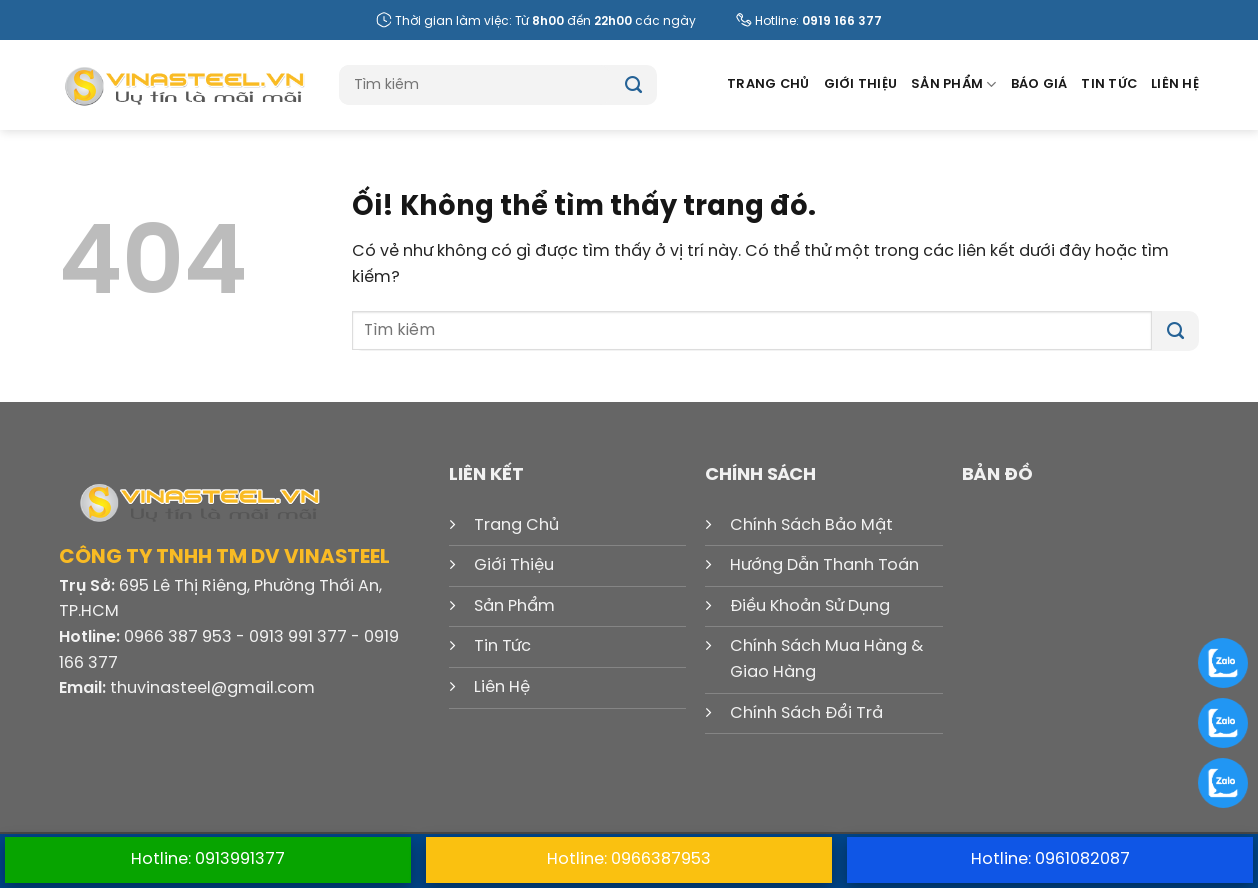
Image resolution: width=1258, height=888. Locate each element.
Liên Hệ (1175, 84)
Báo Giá (1039, 84)
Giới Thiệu (861, 84)
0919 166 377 (842, 21)
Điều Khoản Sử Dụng (810, 606)
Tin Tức (1109, 84)
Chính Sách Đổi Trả (806, 713)
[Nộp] (633, 85)
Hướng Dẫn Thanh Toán (824, 565)
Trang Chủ (768, 84)
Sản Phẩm (954, 84)
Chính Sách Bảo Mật (811, 525)
